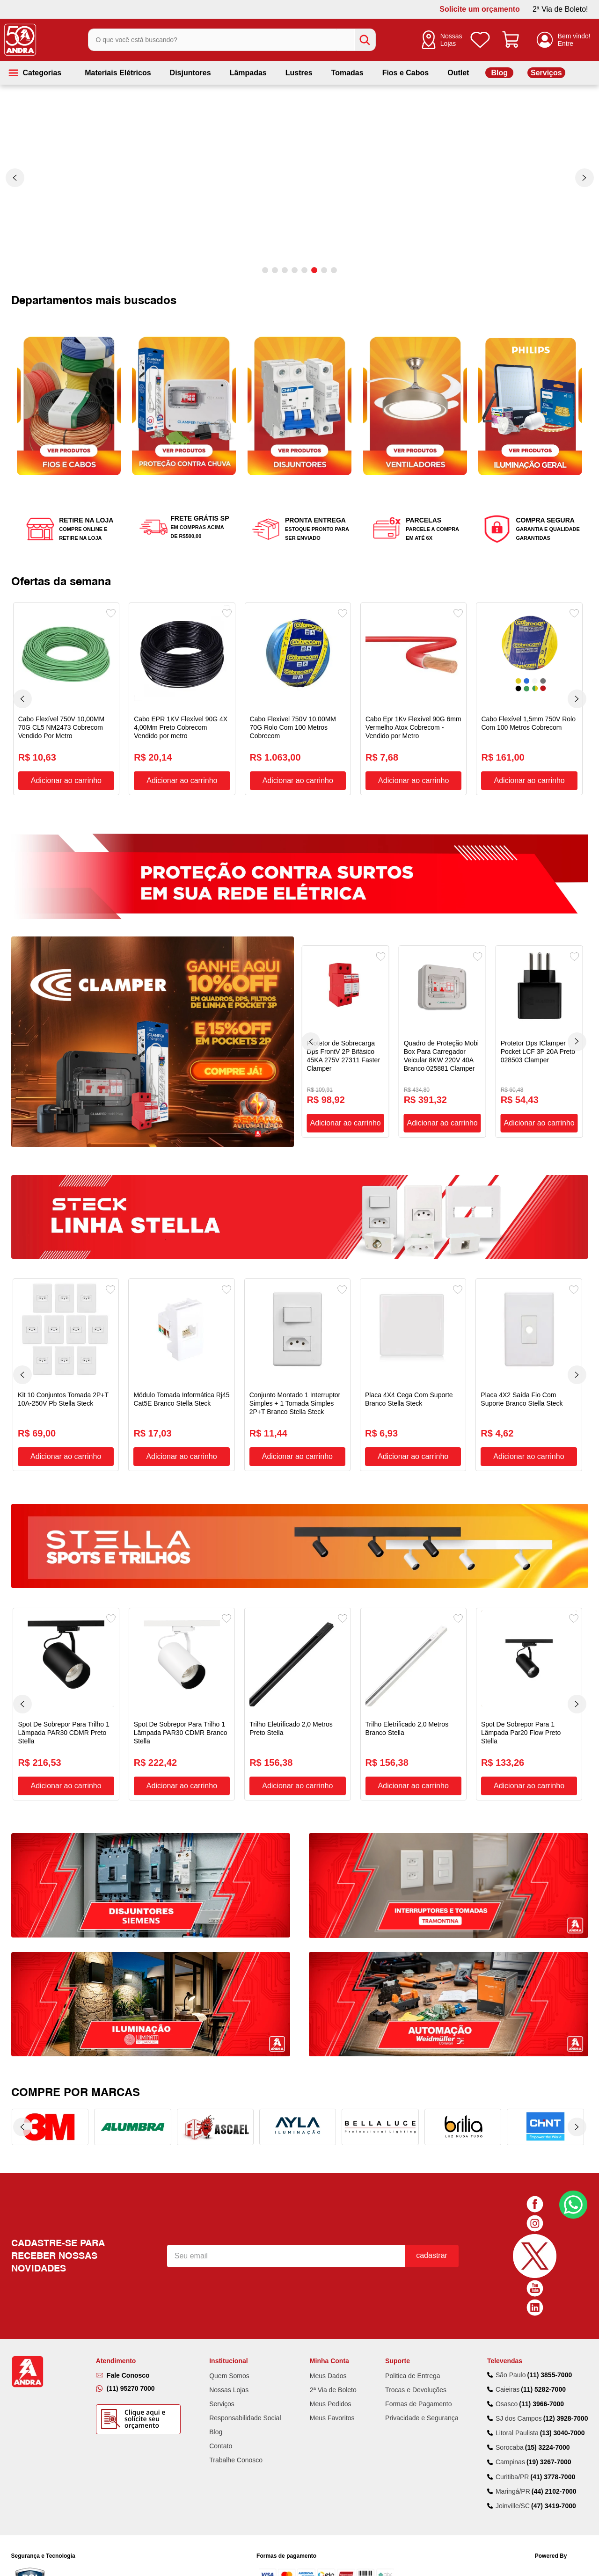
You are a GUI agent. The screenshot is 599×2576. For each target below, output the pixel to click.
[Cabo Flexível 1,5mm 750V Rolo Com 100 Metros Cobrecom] (529, 699)
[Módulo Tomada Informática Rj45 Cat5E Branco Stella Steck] (181, 1375)
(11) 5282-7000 (543, 2309)
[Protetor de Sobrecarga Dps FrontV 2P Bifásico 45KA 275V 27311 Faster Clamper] (345, 1041)
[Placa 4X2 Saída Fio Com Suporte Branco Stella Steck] (528, 1375)
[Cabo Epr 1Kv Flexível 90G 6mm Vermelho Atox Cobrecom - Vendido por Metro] (413, 699)
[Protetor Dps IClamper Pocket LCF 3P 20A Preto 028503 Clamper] (539, 1041)
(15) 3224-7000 (547, 2367)
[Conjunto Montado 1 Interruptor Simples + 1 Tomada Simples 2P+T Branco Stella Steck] (297, 1375)
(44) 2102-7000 (554, 2411)
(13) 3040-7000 (562, 2352)
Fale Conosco (128, 2295)
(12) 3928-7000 (565, 2338)
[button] (265, 270)
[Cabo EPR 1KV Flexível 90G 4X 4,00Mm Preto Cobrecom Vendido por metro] (181, 699)
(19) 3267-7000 (548, 2382)
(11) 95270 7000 (131, 2308)
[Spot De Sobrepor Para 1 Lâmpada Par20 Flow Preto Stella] (529, 1704)
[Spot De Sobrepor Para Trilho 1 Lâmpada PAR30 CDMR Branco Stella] (181, 1704)
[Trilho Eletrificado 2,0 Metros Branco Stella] (413, 1704)
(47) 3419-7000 (553, 2425)
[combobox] (232, 39)
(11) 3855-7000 (549, 2294)
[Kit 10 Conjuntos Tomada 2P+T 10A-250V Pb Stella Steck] (65, 1375)
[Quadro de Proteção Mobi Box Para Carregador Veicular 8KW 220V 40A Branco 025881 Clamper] (442, 1041)
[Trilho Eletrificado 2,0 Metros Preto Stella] (297, 1704)
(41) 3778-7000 (552, 2396)
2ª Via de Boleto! (560, 9)
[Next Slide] (584, 177)
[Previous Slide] (15, 177)
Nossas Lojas (451, 39)
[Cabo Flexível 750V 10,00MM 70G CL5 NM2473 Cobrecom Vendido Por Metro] (66, 699)
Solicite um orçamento (479, 9)
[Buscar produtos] (365, 40)
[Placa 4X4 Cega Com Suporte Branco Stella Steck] (413, 1375)
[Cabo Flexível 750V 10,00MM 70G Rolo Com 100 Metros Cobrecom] (298, 699)
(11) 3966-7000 (541, 2323)
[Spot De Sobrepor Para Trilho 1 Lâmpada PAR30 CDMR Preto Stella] (65, 1704)
